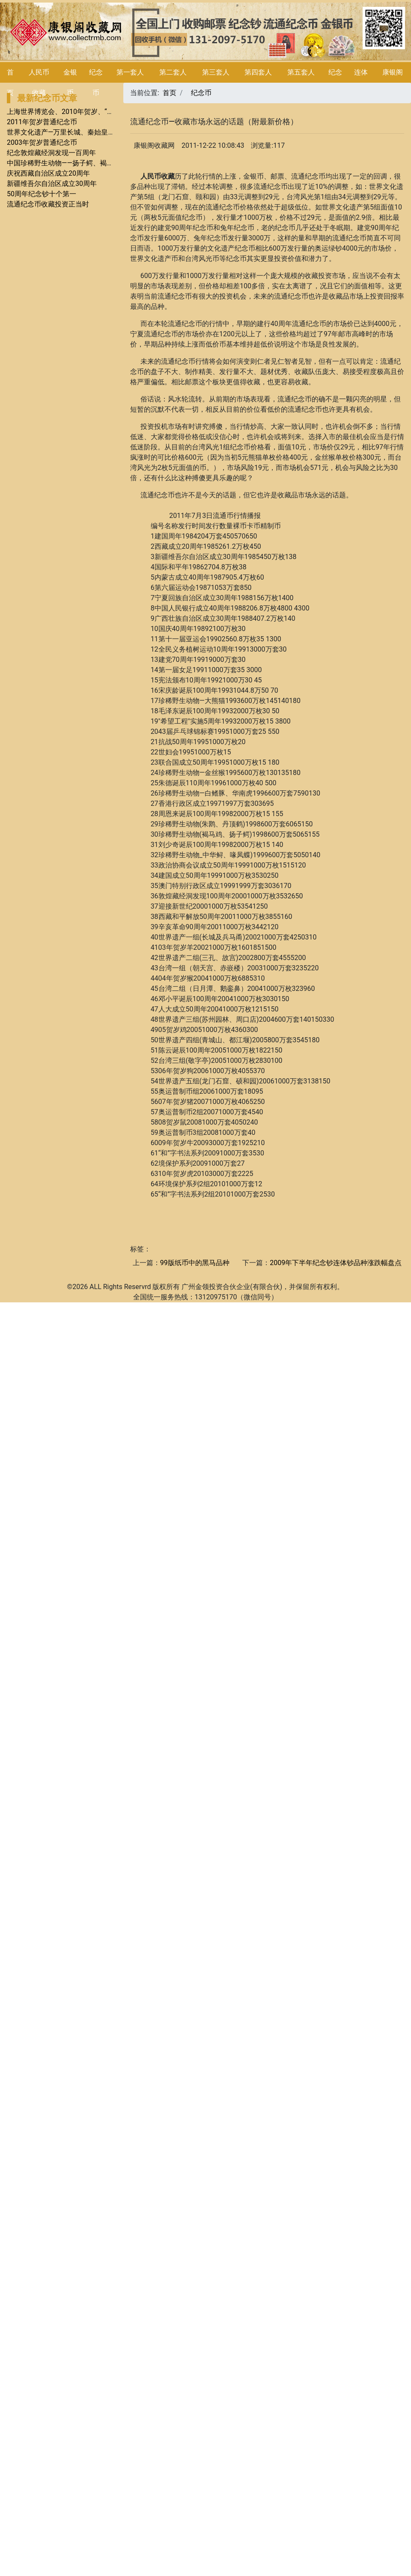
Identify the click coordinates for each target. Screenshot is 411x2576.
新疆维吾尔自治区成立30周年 (52, 184)
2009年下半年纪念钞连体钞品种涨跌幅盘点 (336, 1263)
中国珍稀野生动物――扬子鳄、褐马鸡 (63, 163)
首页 (169, 93)
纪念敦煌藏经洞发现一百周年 (51, 153)
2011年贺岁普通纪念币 (42, 122)
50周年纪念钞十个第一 (41, 194)
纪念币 (201, 93)
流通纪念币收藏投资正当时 (48, 204)
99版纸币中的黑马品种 (194, 1263)
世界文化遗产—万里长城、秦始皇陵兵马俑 (71, 132)
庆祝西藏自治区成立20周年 (48, 173)
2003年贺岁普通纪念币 (42, 142)
